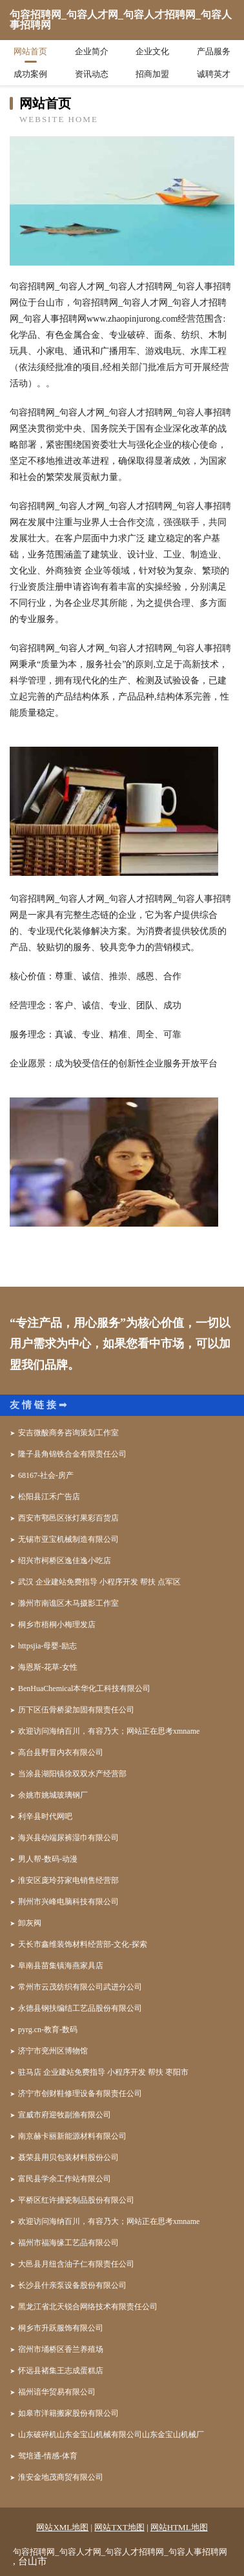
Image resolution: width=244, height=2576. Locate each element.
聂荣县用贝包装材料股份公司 (68, 2157)
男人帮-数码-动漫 (47, 1859)
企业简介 (91, 51)
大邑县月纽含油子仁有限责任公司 (76, 2264)
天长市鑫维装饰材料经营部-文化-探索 (82, 1944)
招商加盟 (152, 74)
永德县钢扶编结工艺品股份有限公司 (80, 2008)
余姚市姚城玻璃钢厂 (53, 1795)
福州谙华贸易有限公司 (57, 2391)
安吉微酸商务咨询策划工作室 (68, 1432)
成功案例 (30, 74)
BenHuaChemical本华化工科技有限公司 (84, 1688)
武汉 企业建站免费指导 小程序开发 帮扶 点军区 (99, 1581)
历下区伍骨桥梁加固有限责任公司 (76, 1709)
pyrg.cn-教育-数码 (47, 2029)
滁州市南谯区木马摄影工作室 (68, 1603)
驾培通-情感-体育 (47, 2455)
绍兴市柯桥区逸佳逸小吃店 (64, 1560)
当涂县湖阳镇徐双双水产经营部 (72, 1773)
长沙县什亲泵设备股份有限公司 (72, 2285)
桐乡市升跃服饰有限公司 (60, 2327)
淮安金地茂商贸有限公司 (60, 2477)
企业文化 (152, 51)
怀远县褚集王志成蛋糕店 (60, 2370)
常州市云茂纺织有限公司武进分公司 (80, 1986)
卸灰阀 (29, 1922)
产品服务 (213, 51)
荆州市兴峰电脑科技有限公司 (68, 1901)
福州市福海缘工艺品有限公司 (68, 2242)
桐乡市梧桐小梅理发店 (57, 1624)
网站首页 (30, 51)
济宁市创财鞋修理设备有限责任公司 (80, 2093)
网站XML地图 (62, 2527)
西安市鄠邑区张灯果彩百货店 (68, 1517)
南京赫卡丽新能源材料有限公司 (72, 2136)
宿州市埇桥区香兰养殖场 (60, 2349)
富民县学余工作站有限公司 (64, 2178)
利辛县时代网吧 (45, 1816)
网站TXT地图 (119, 2527)
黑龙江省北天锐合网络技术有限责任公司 (88, 2306)
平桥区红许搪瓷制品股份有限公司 (76, 2200)
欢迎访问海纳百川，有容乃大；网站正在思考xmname (108, 1731)
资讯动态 (91, 74)
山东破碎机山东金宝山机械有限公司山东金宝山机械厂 (111, 2434)
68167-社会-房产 (46, 1475)
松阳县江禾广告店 (49, 1496)
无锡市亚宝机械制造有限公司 (68, 1539)
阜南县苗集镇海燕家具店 (60, 1965)
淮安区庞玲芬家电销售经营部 (68, 1880)
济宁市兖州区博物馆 (53, 2050)
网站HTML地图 (179, 2527)
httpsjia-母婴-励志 (47, 1645)
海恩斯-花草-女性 (47, 1667)
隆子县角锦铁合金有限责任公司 (72, 1454)
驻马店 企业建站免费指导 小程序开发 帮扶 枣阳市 (103, 2072)
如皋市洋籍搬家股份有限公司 (68, 2413)
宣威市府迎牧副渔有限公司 (64, 2114)
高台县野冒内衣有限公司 (60, 1752)
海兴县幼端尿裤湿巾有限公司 (68, 1837)
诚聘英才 (213, 74)
